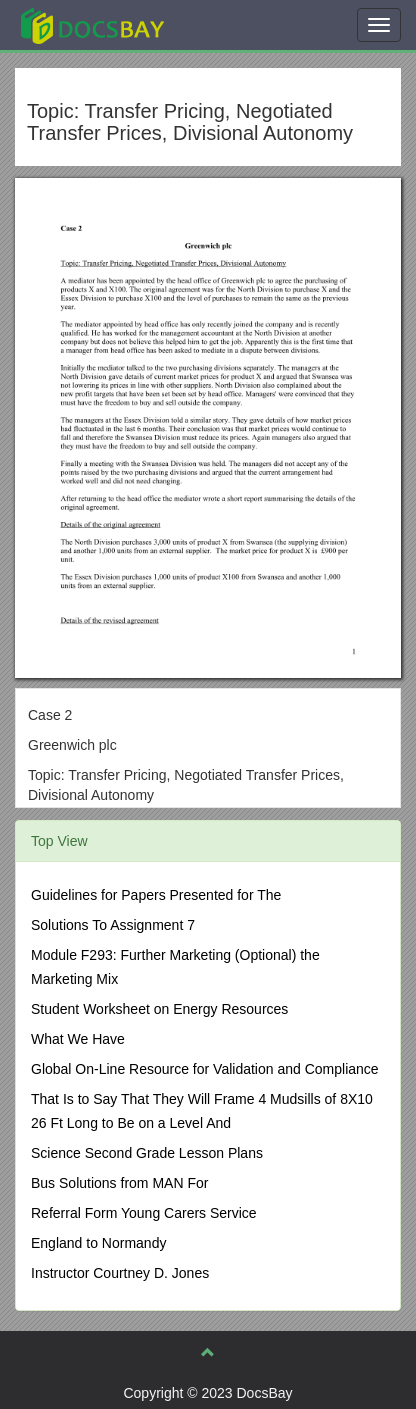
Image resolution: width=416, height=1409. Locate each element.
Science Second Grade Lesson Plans (147, 1153)
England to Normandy (98, 1243)
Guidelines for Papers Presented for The (156, 895)
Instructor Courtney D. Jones (120, 1273)
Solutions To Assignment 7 (113, 925)
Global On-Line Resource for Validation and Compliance (205, 1069)
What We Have (78, 1039)
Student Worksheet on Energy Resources (159, 1009)
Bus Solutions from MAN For (119, 1183)
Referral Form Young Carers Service (144, 1213)
